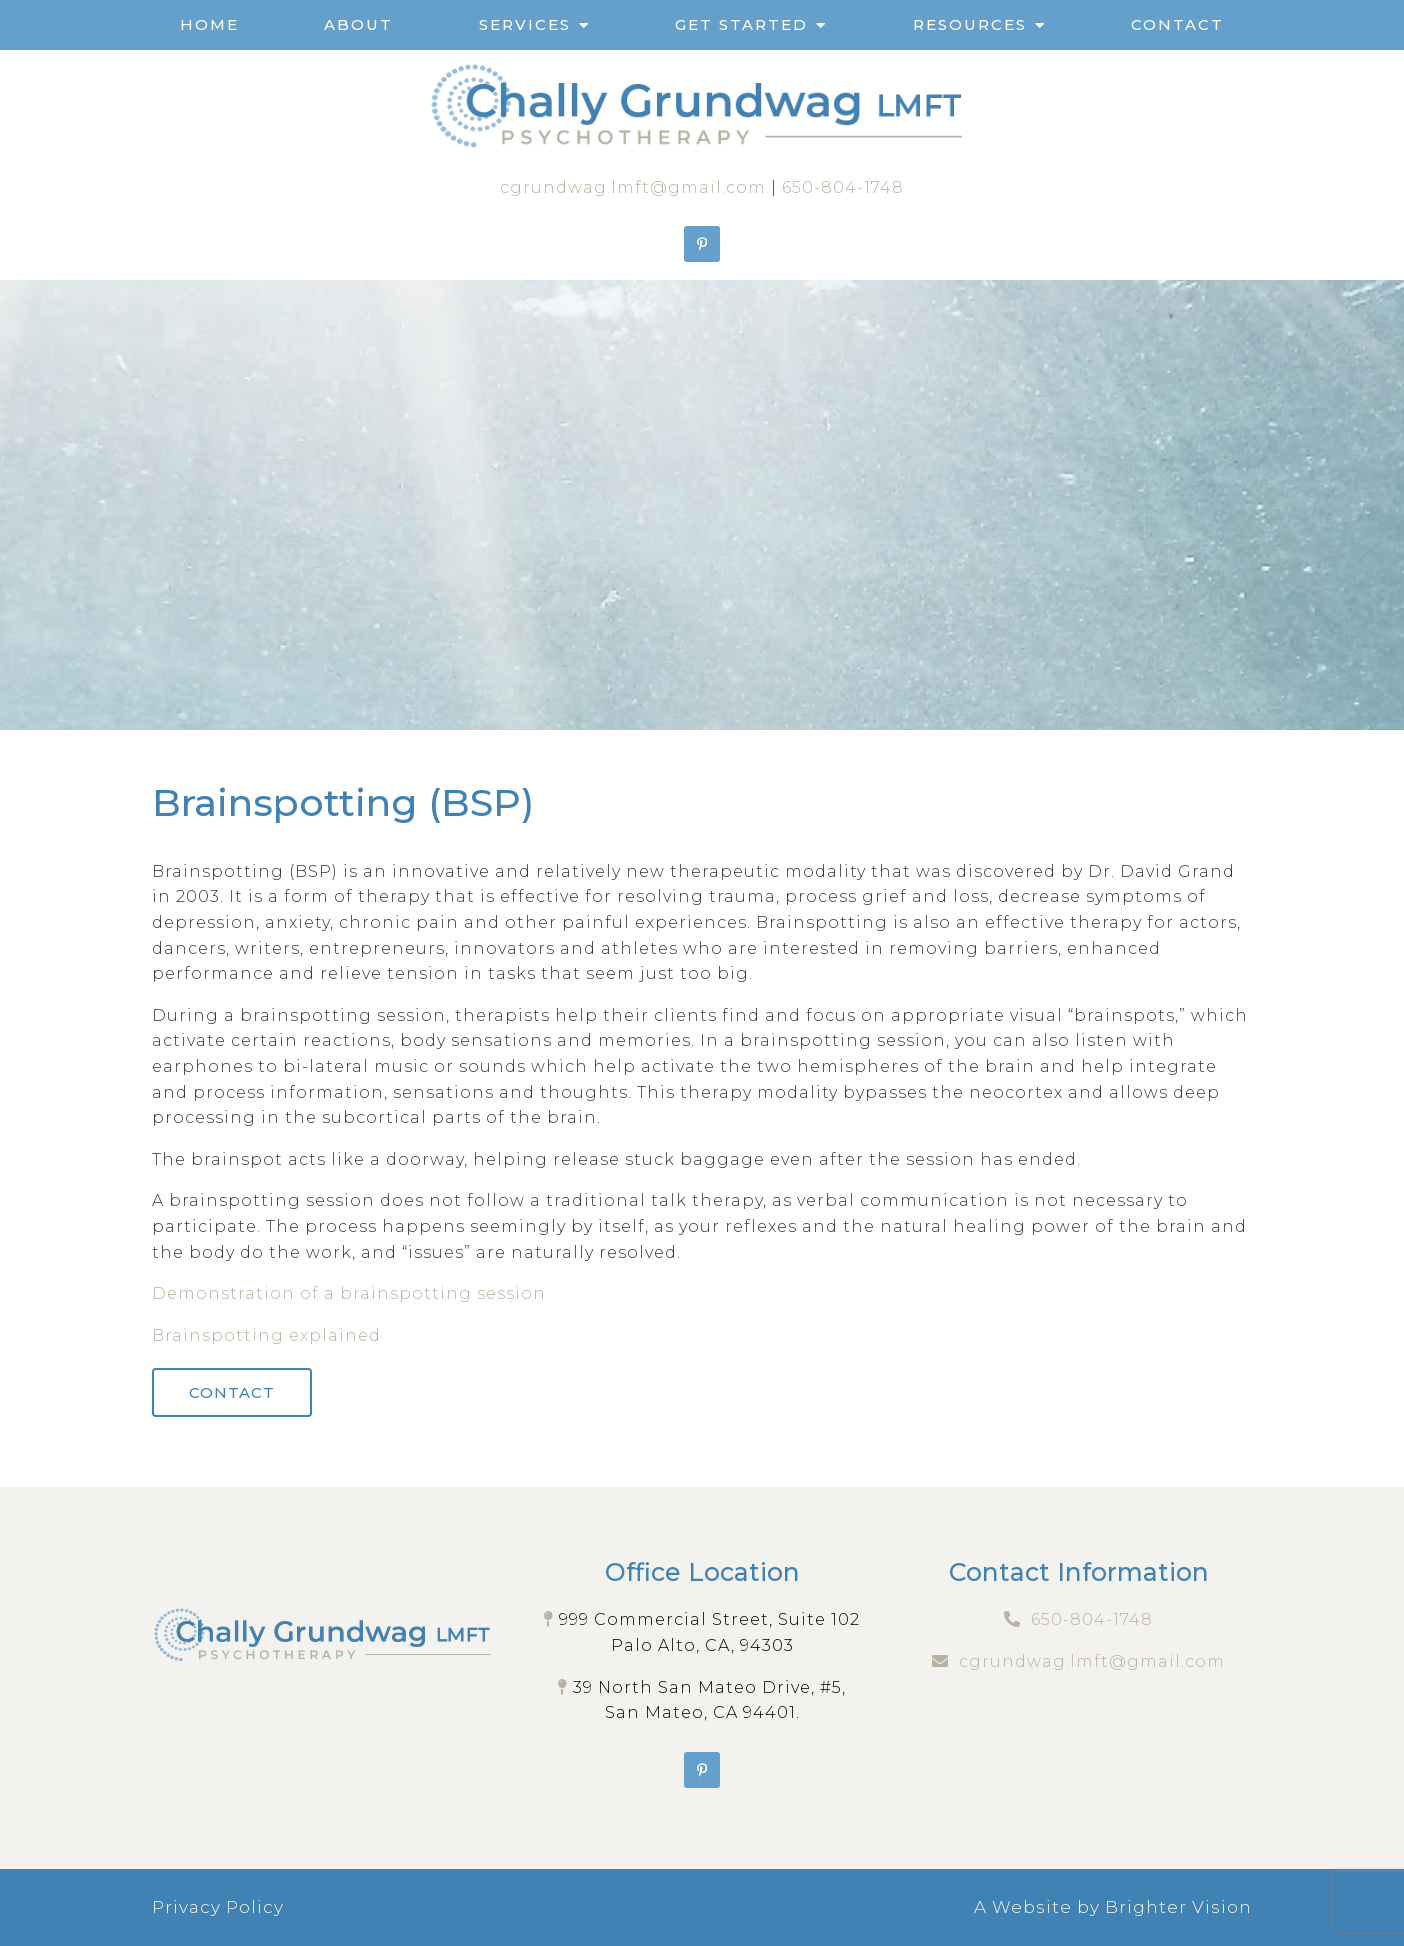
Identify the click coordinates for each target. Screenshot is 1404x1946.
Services (525, 24)
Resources (970, 24)
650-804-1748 (843, 187)
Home (209, 24)
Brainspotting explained (266, 1335)
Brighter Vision (1178, 1907)
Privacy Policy (218, 1907)
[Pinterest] (702, 244)
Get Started (741, 24)
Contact (1177, 24)
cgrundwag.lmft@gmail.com (633, 187)
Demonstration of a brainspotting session (349, 1293)
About (358, 24)
